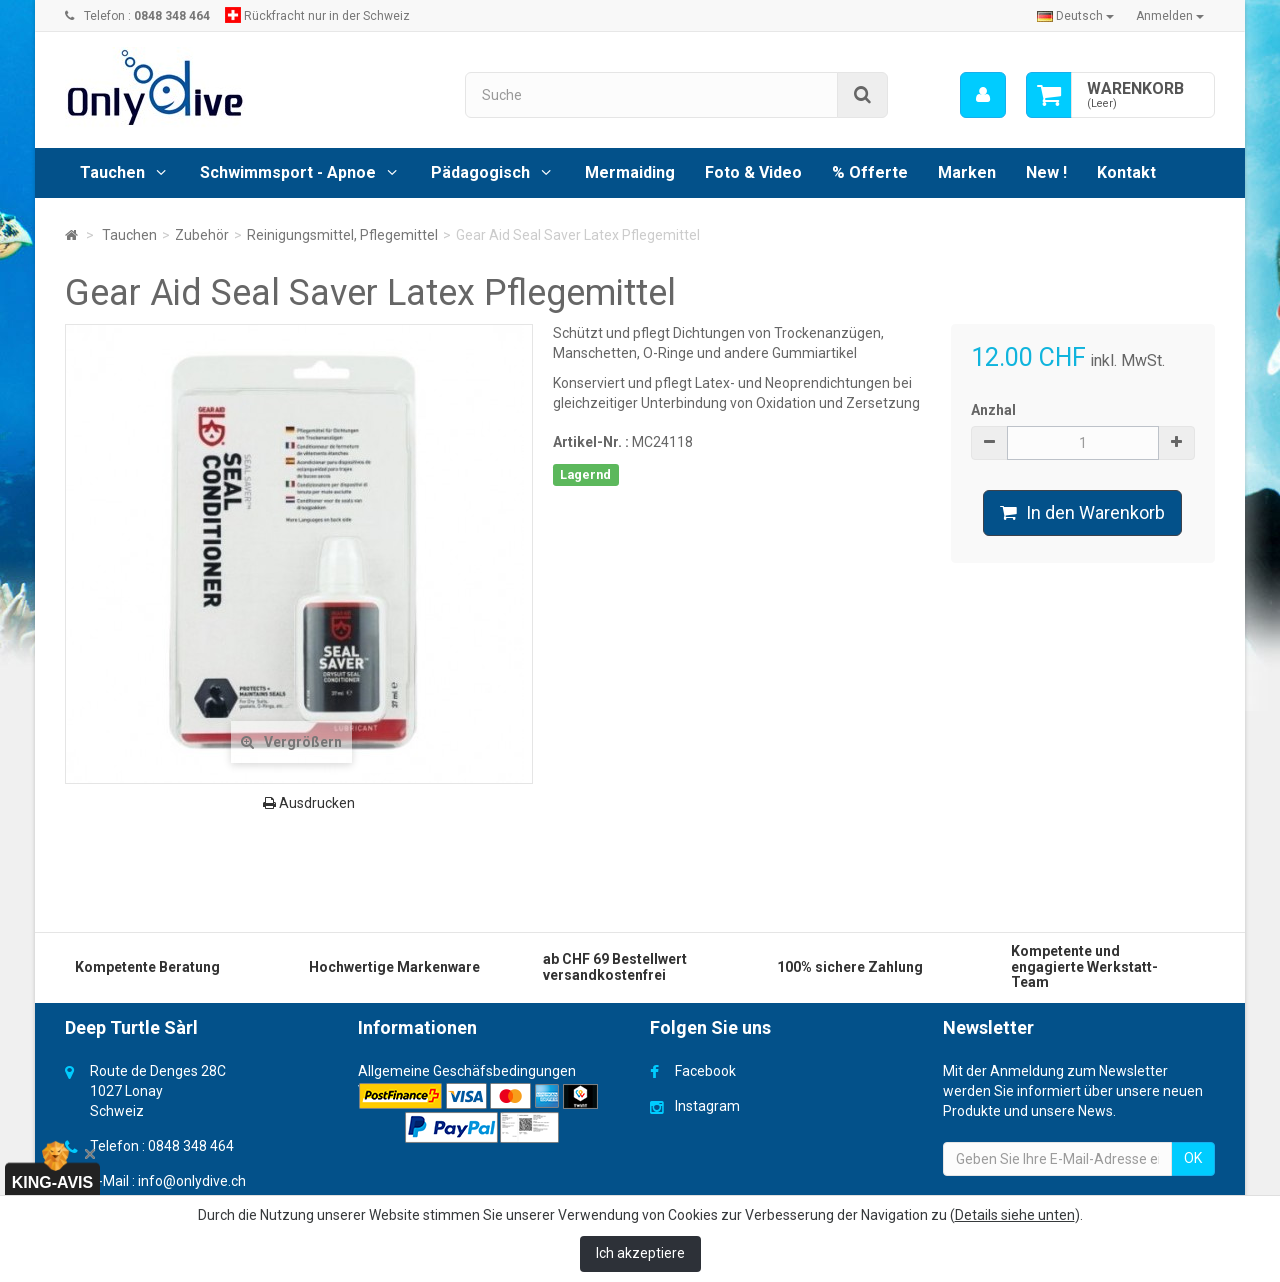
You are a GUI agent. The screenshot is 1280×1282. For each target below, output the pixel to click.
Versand (384, 1091)
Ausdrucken (309, 803)
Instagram (707, 1106)
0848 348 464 (191, 1146)
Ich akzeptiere (640, 1253)
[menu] (983, 95)
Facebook (705, 1071)
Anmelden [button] (1170, 16)
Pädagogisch (480, 172)
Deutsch (1075, 16)
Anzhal (993, 410)
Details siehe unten (1015, 1215)
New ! (1046, 172)
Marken (967, 172)
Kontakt (1126, 172)
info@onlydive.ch (192, 1181)
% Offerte (870, 172)
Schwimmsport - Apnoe (288, 172)
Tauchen (112, 172)
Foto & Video (753, 172)
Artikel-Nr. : (591, 442)
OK (1193, 1158)
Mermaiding (630, 172)
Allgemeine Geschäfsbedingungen (467, 1071)
